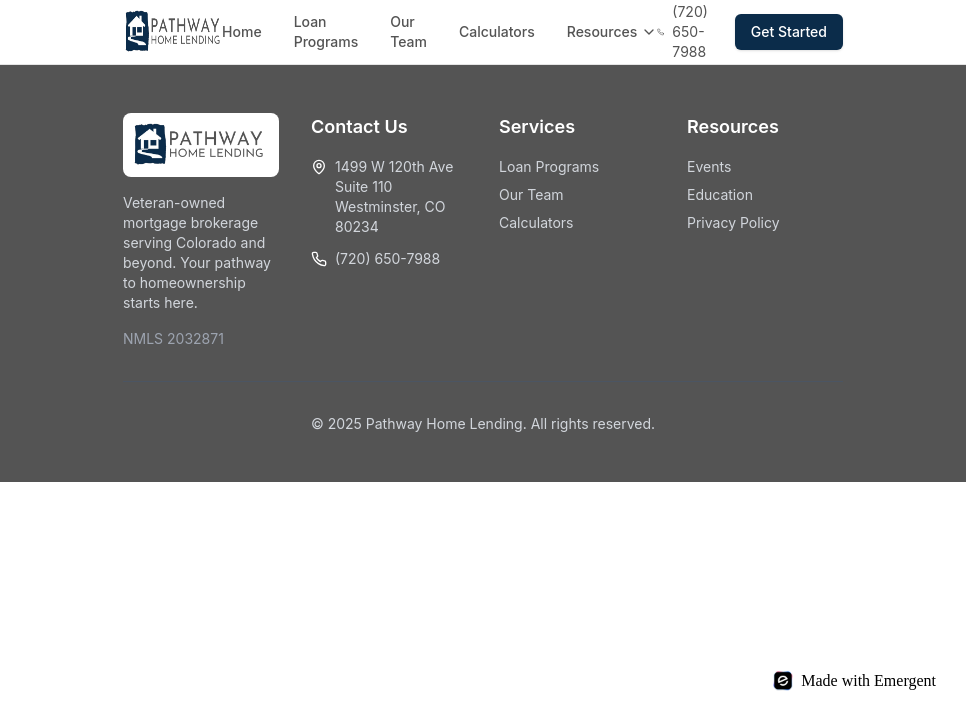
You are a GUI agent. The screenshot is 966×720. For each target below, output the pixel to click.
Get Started (789, 31)
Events (709, 166)
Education (720, 194)
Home (242, 31)
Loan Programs (326, 31)
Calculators (497, 31)
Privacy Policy (733, 222)
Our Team (408, 31)
